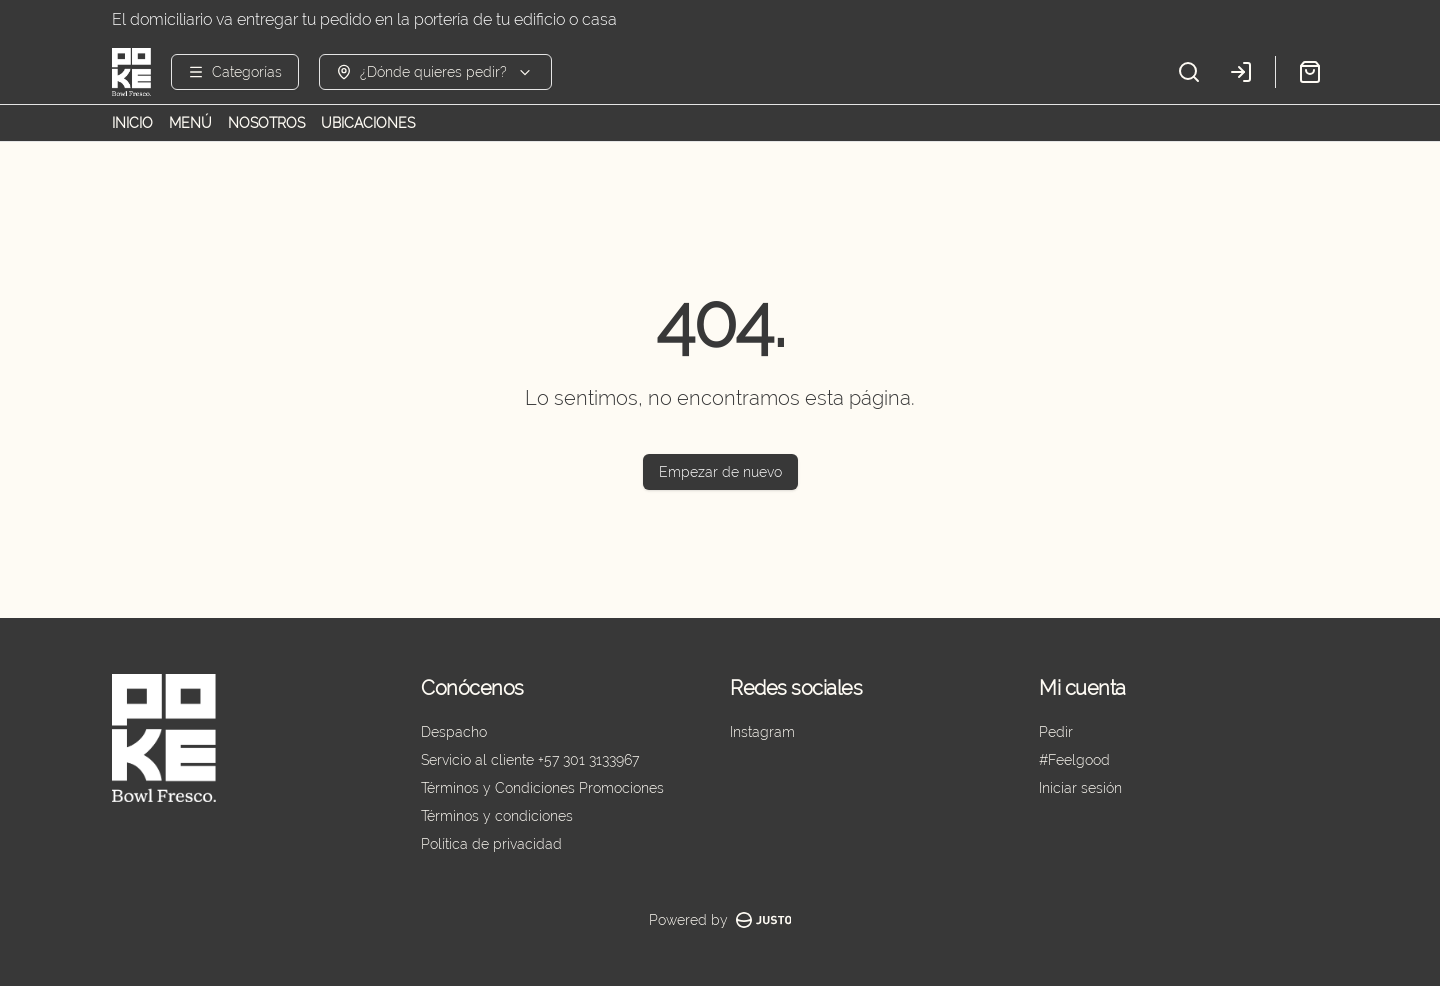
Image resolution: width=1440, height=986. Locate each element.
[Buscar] (1189, 72)
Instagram (762, 732)
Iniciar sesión (1080, 788)
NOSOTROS (266, 123)
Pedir (1056, 732)
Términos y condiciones (497, 816)
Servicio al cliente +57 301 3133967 (530, 760)
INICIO (132, 123)
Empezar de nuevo (720, 472)
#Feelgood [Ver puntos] (1074, 760)
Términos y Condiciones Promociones (542, 788)
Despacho (454, 732)
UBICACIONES (368, 123)
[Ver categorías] (235, 72)
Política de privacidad (491, 844)
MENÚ (190, 123)
